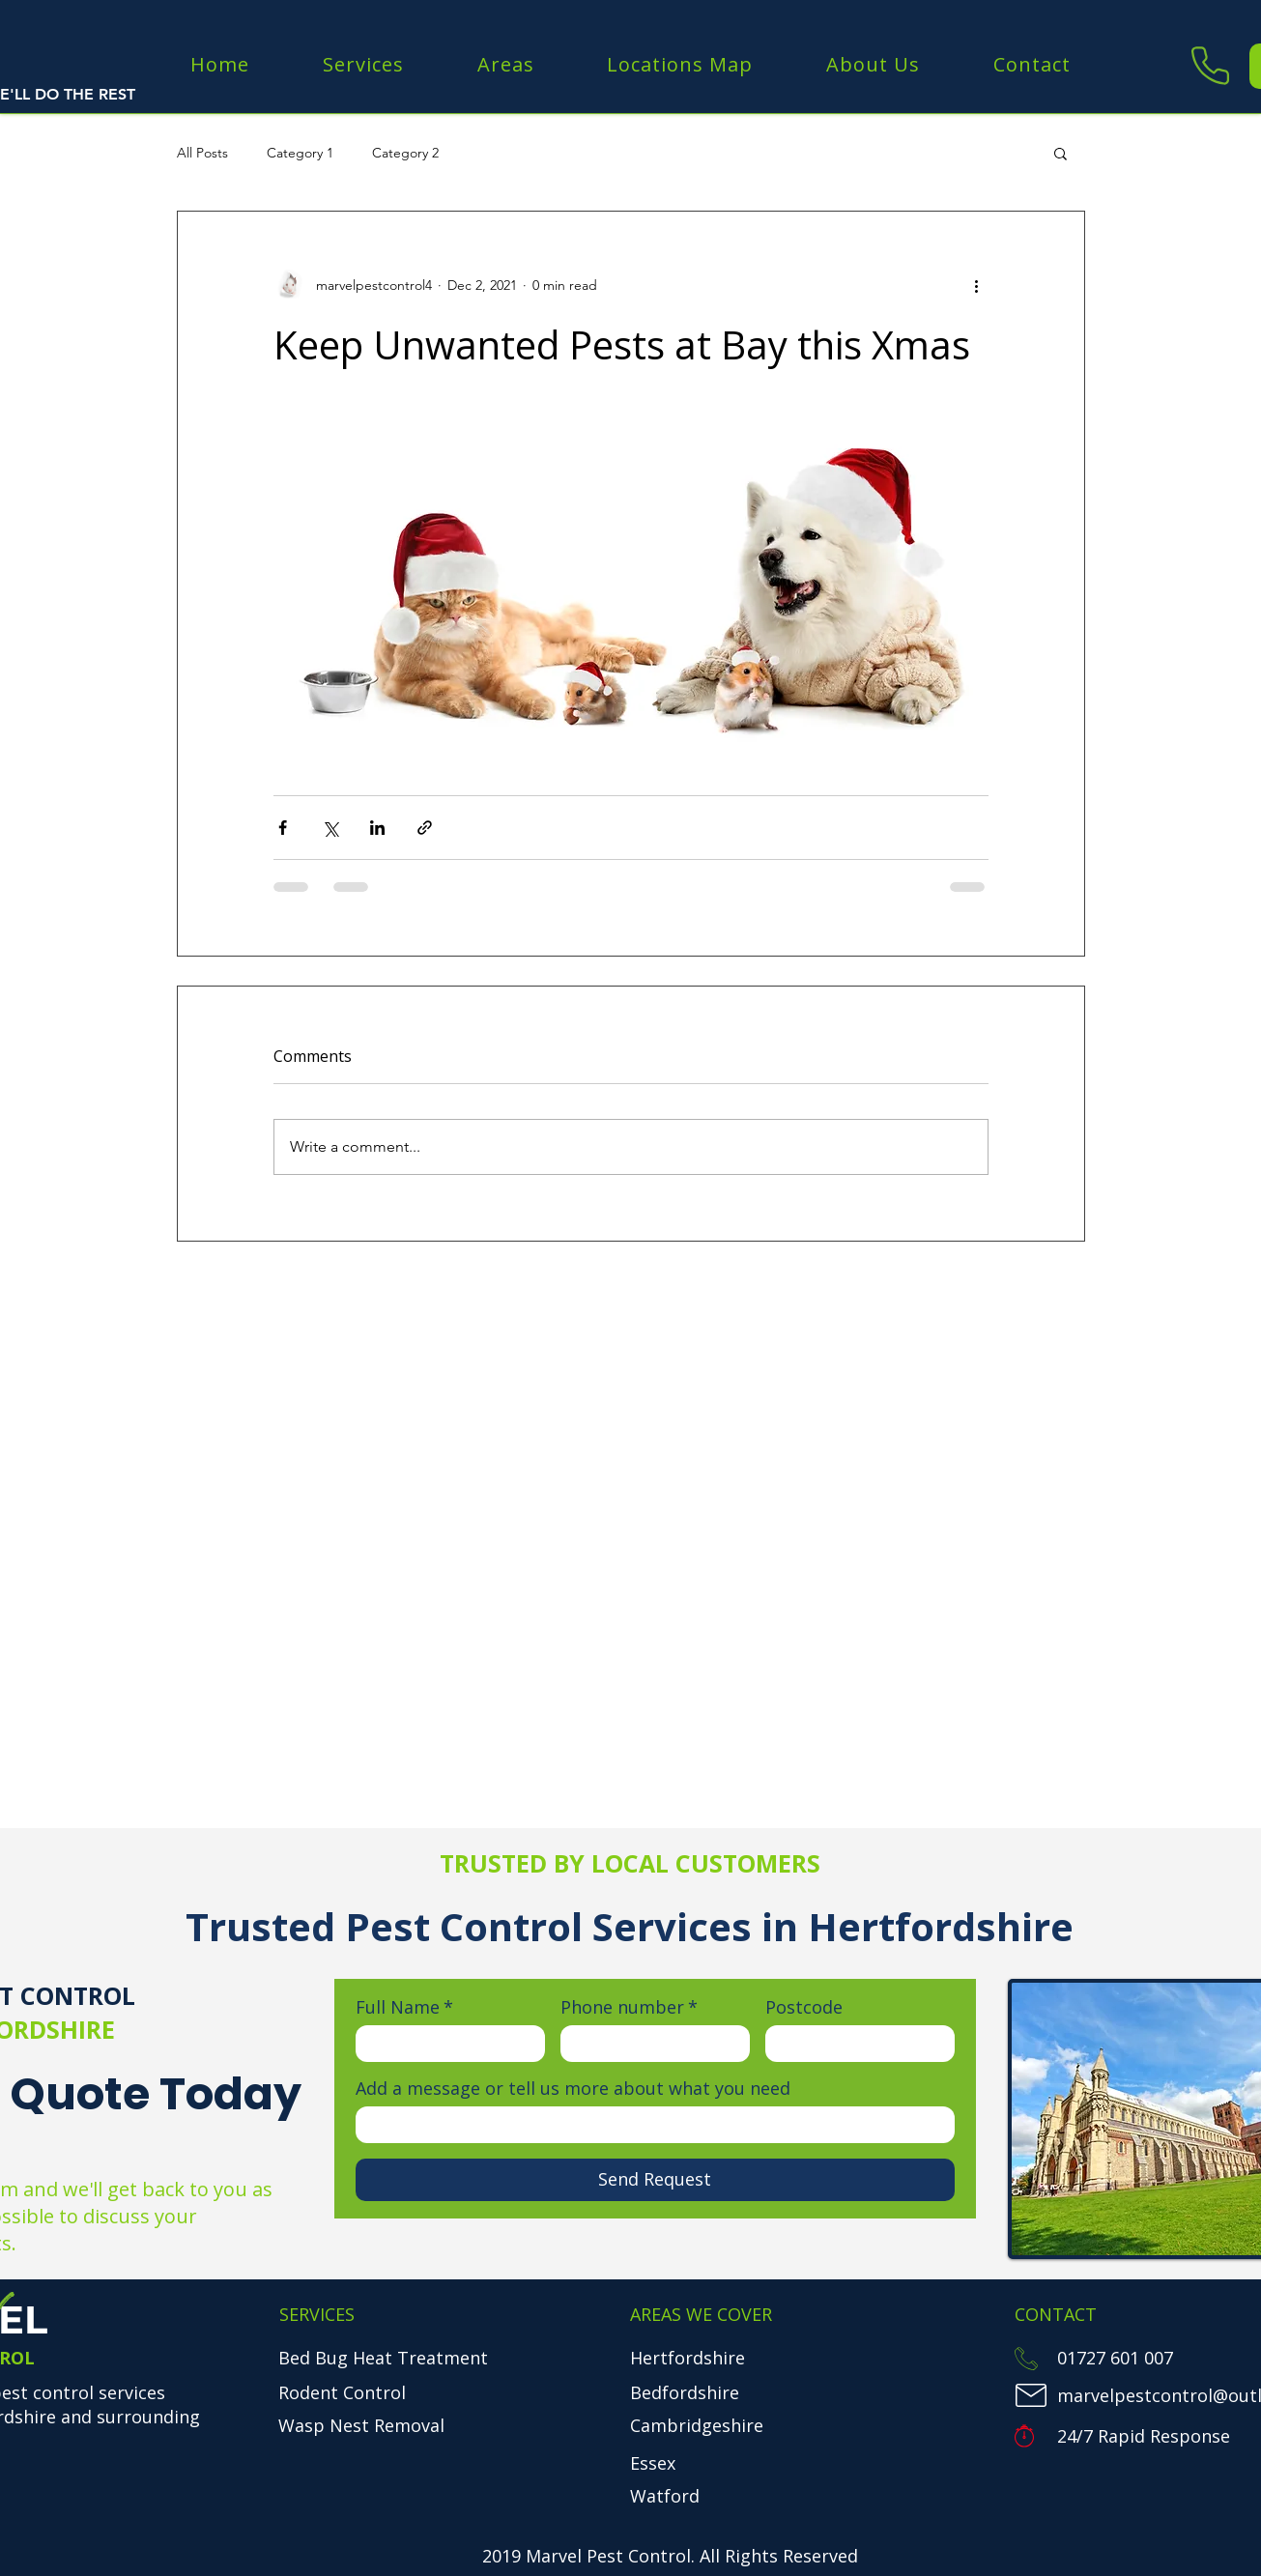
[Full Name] (444, 2043)
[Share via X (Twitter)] (330, 827)
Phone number (629, 2007)
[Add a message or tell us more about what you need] (649, 2124)
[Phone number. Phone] (649, 2043)
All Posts (202, 152)
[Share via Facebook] (282, 827)
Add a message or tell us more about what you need (573, 2088)
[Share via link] (425, 827)
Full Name (404, 2007)
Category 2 (405, 152)
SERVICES (317, 2314)
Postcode (804, 2007)
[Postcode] (854, 2043)
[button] (1060, 152)
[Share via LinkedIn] (377, 827)
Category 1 (300, 152)
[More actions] (977, 285)
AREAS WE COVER (701, 2314)
